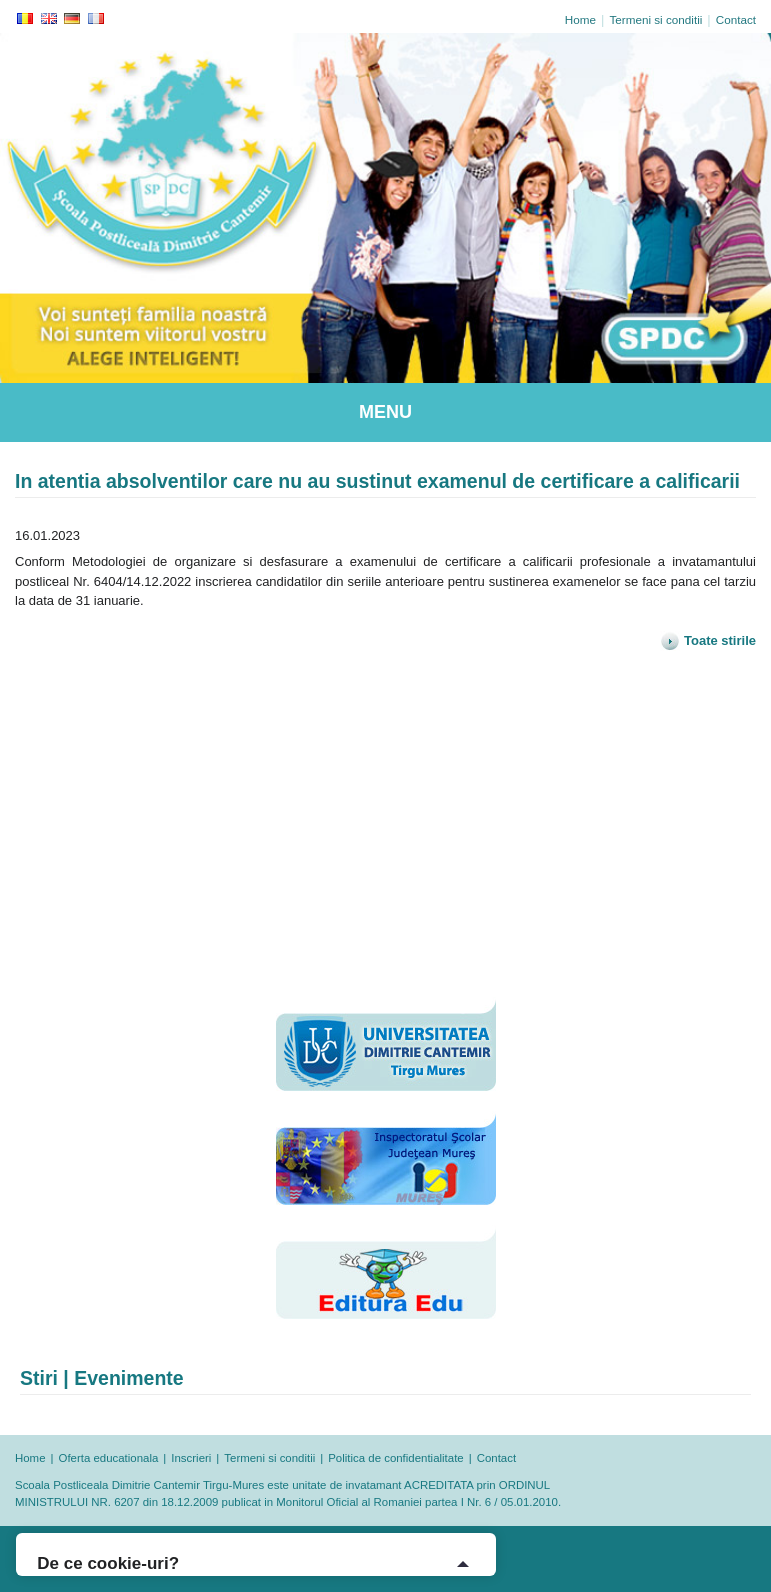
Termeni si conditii (655, 19)
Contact (736, 19)
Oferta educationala (109, 1458)
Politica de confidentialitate (395, 1458)
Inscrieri (191, 1458)
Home (580, 19)
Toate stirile (708, 640)
